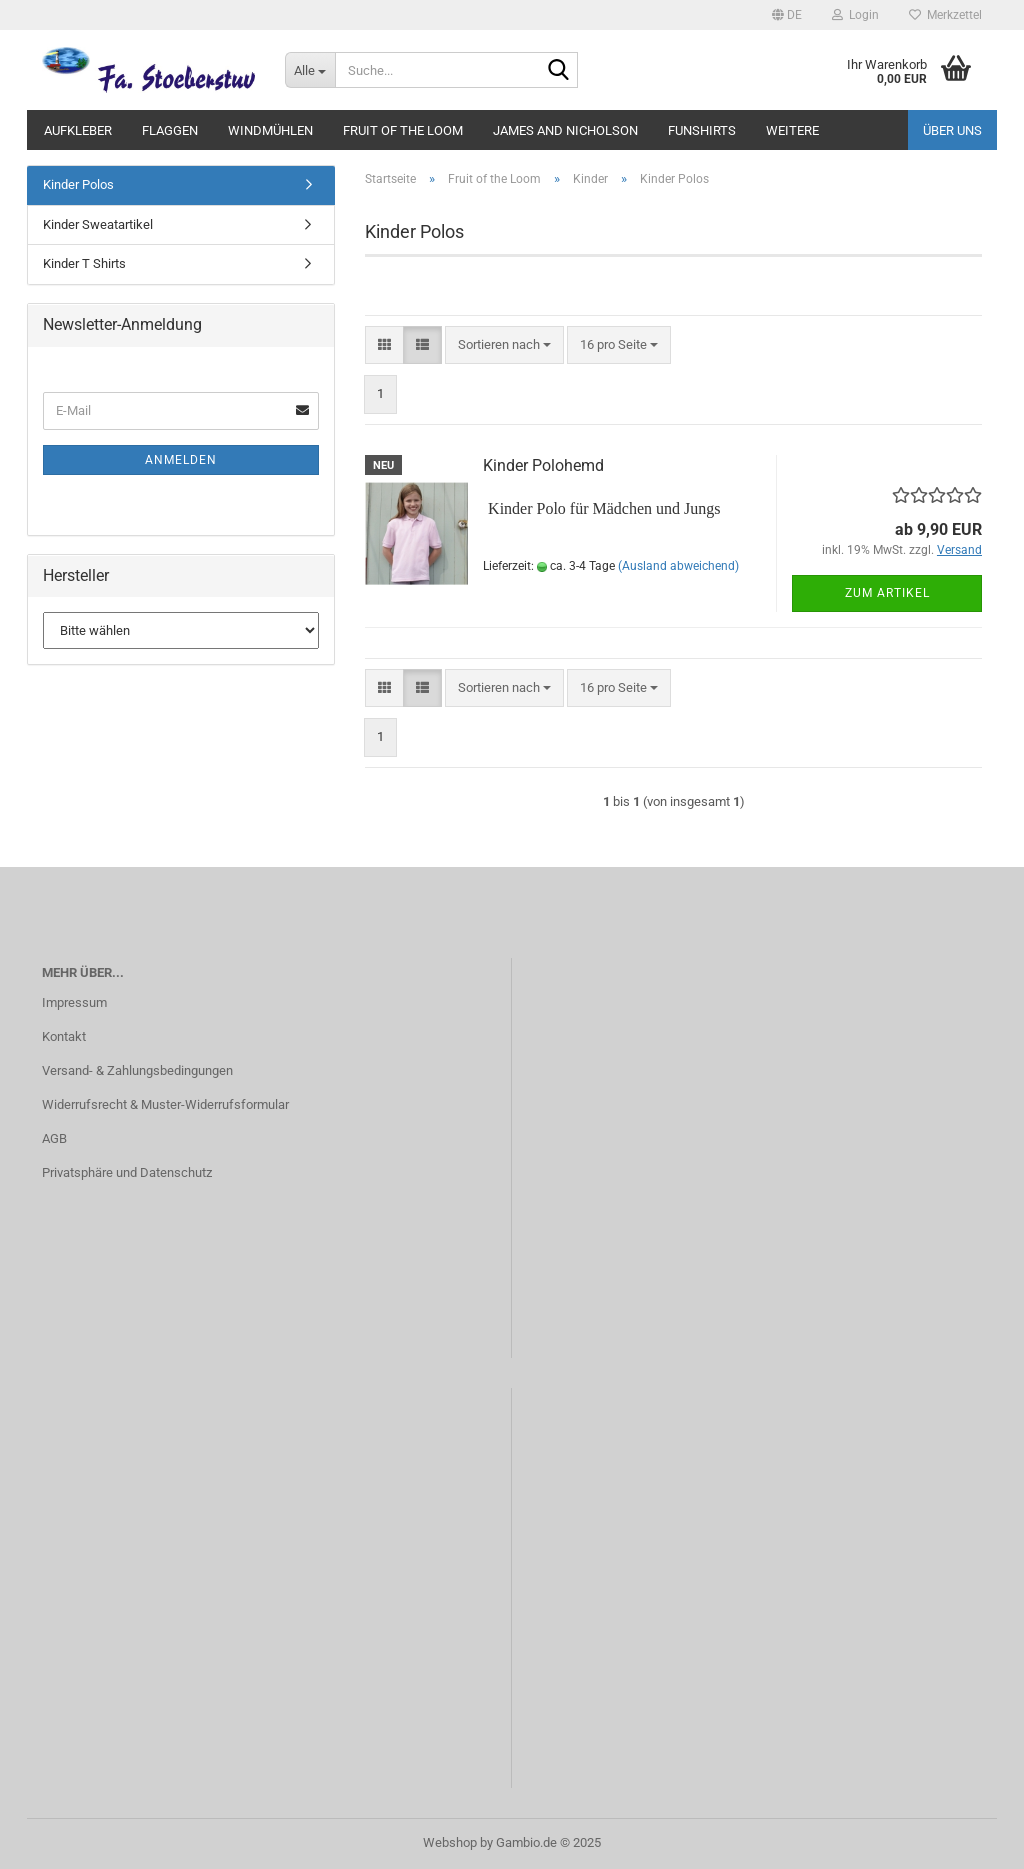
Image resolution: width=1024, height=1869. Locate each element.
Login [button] (855, 15)
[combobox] (504, 345)
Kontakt (64, 1036)
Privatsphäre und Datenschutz (127, 1172)
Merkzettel (945, 15)
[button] (787, 15)
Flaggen (170, 130)
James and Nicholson (565, 130)
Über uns (952, 130)
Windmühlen (270, 130)
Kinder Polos (78, 184)
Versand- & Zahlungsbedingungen (137, 1070)
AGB (54, 1138)
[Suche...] (310, 70)
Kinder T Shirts (84, 263)
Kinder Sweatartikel (98, 224)
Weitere (792, 130)
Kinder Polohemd (543, 465)
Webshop (450, 1842)
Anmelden (181, 460)
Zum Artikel (887, 593)
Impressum (74, 1002)
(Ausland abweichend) (678, 566)
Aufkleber (78, 130)
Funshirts (702, 130)
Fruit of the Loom (403, 130)
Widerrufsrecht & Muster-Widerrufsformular (165, 1104)
